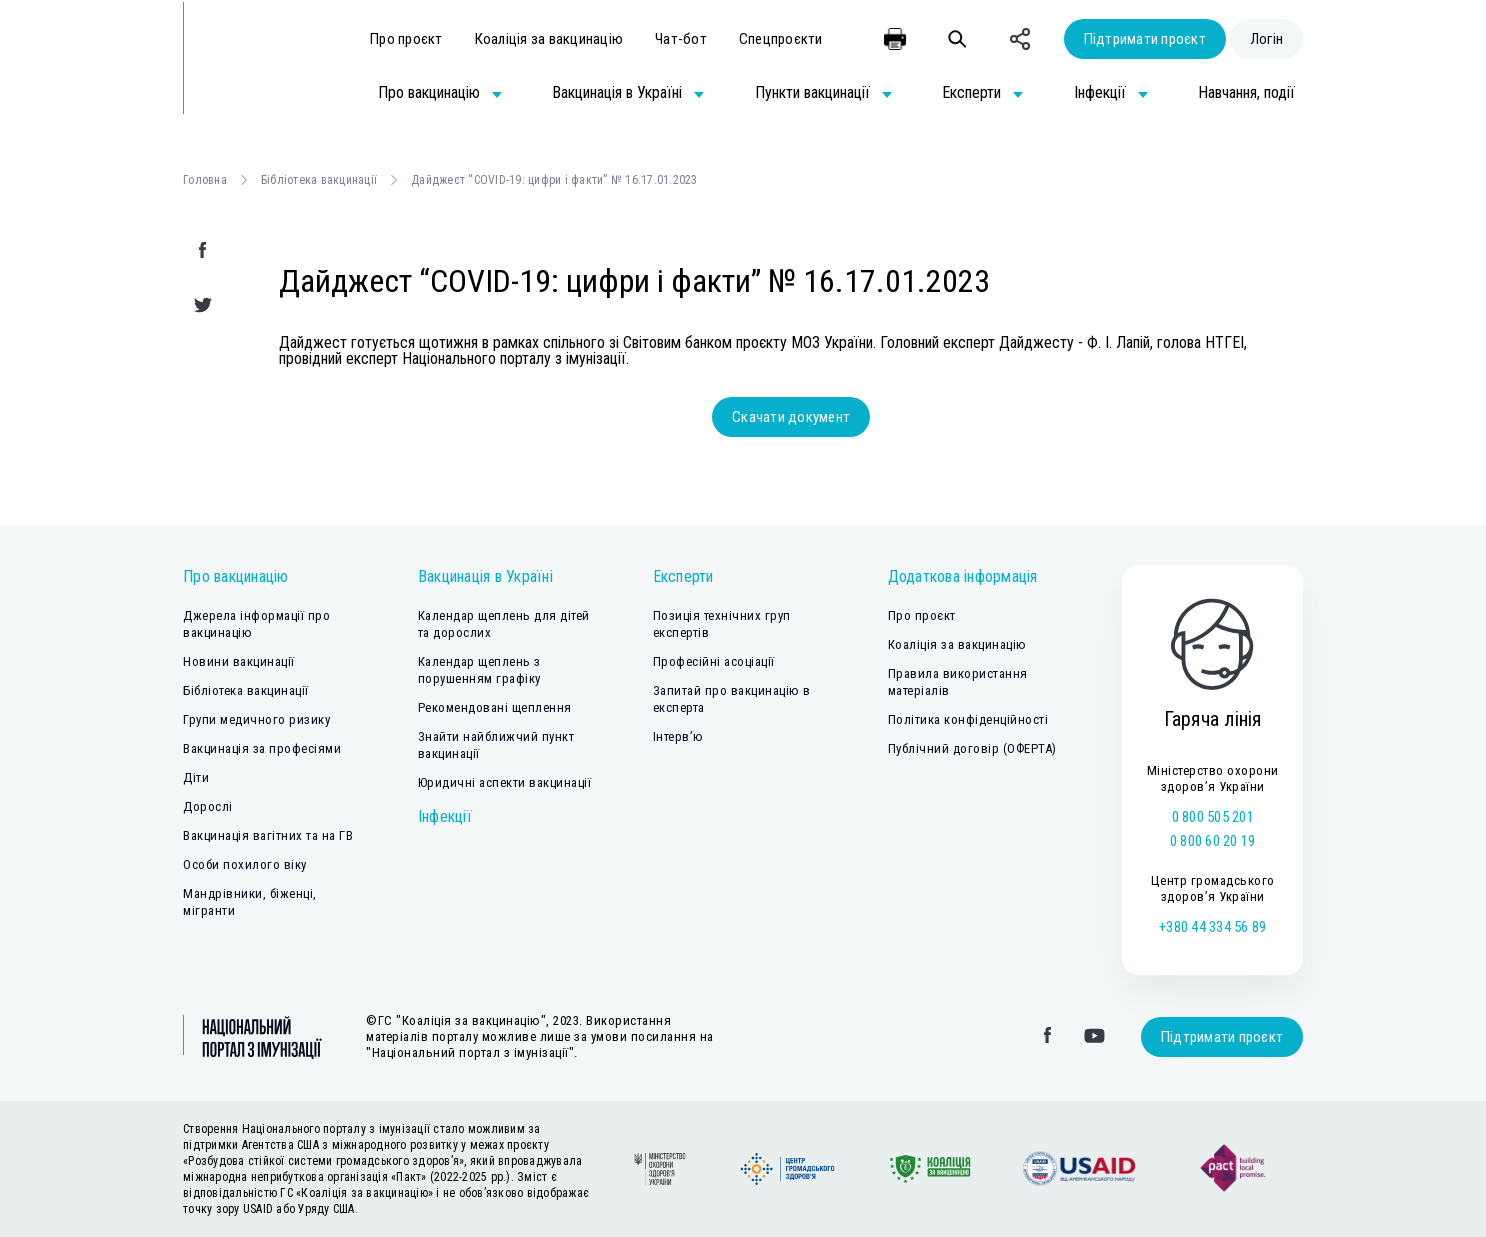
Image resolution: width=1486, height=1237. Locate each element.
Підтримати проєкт (1145, 39)
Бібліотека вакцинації (319, 180)
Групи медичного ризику (256, 719)
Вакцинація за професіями (262, 748)
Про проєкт (406, 39)
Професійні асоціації (714, 661)
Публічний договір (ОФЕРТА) (972, 748)
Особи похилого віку (245, 864)
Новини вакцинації (239, 661)
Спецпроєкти (781, 39)
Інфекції (445, 816)
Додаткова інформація (963, 576)
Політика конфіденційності (968, 719)
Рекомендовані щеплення (495, 707)
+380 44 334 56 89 (1212, 927)
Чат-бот (681, 39)
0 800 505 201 (1213, 817)
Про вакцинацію (236, 576)
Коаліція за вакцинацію (549, 39)
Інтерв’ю (678, 736)
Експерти (683, 576)
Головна (205, 180)
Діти (196, 777)
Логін (1266, 39)
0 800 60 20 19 (1213, 841)
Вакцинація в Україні (485, 576)
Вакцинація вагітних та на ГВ (268, 835)
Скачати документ (791, 417)
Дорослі (208, 806)
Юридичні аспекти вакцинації (505, 782)
